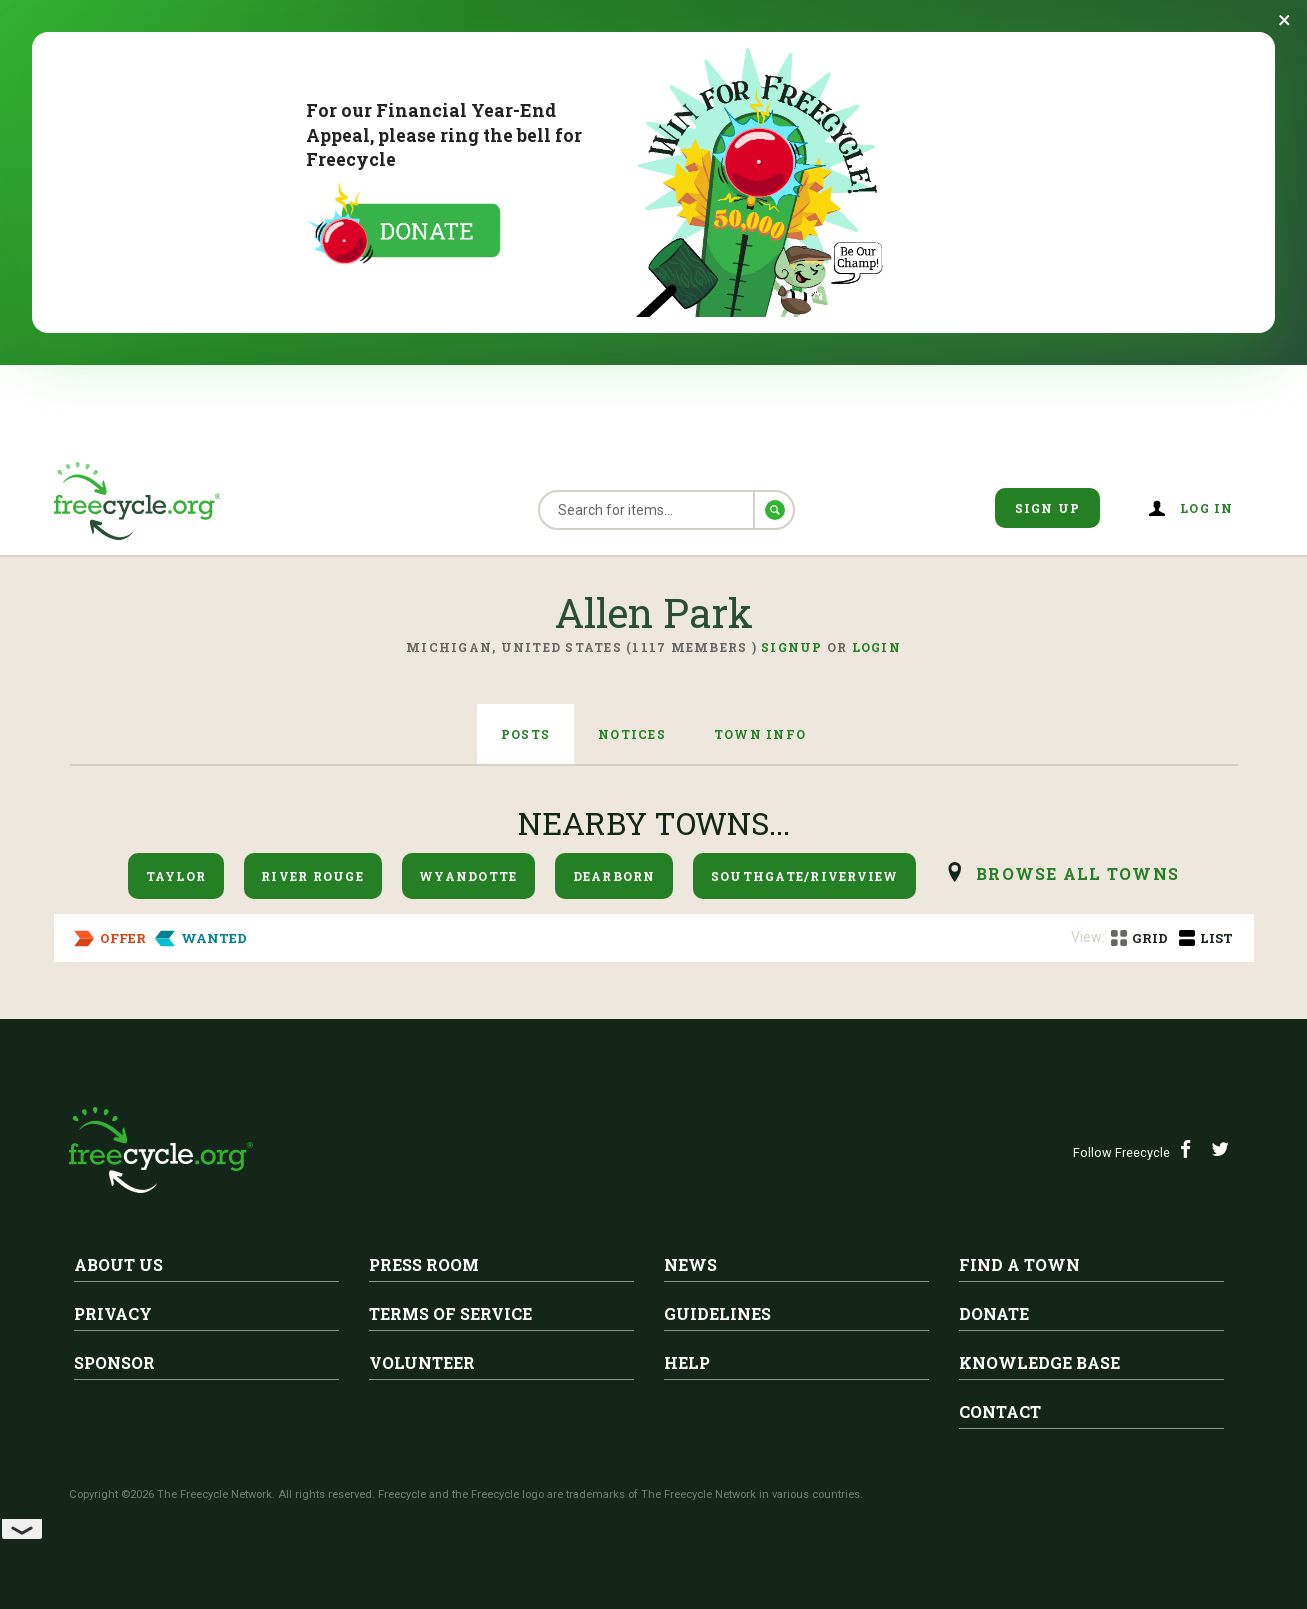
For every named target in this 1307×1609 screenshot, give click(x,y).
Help (687, 1362)
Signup (792, 647)
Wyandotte (468, 876)
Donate (994, 1313)
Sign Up (1048, 508)
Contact (1000, 1411)
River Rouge (312, 876)
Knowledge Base (1039, 1362)
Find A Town (1019, 1264)
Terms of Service (450, 1313)
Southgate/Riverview (805, 876)
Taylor (176, 876)
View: (1088, 937)
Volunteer (422, 1362)
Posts (525, 734)
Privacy (113, 1313)
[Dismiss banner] (1284, 20)
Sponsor (114, 1362)
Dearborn (614, 876)
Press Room (424, 1264)
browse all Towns (1077, 873)
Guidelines (717, 1313)
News (690, 1264)
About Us (118, 1264)
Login (876, 647)
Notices (632, 734)
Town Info (760, 734)
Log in (1207, 508)
